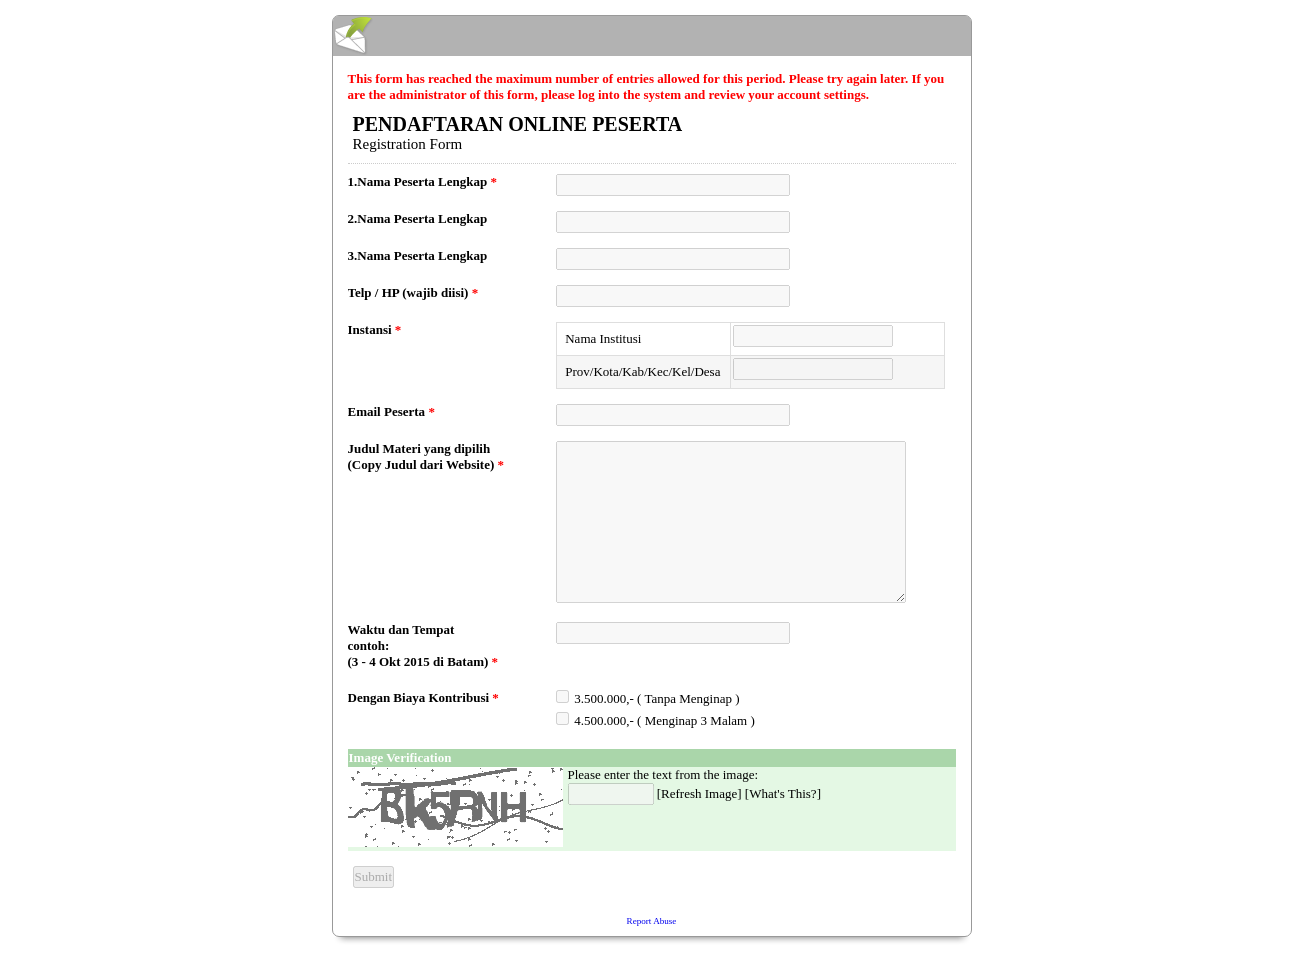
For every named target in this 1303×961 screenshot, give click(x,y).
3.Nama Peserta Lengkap (418, 255)
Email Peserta (391, 411)
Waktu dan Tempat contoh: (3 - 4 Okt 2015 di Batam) (423, 645)
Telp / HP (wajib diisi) (413, 292)
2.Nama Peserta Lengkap (418, 218)
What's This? (782, 793)
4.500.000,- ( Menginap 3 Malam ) (664, 720)
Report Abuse (652, 921)
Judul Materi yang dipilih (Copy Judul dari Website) (426, 456)
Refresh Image (699, 793)
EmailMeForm (652, 36)
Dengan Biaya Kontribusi (423, 697)
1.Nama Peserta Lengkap (423, 181)
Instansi (375, 329)
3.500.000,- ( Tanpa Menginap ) (656, 698)
